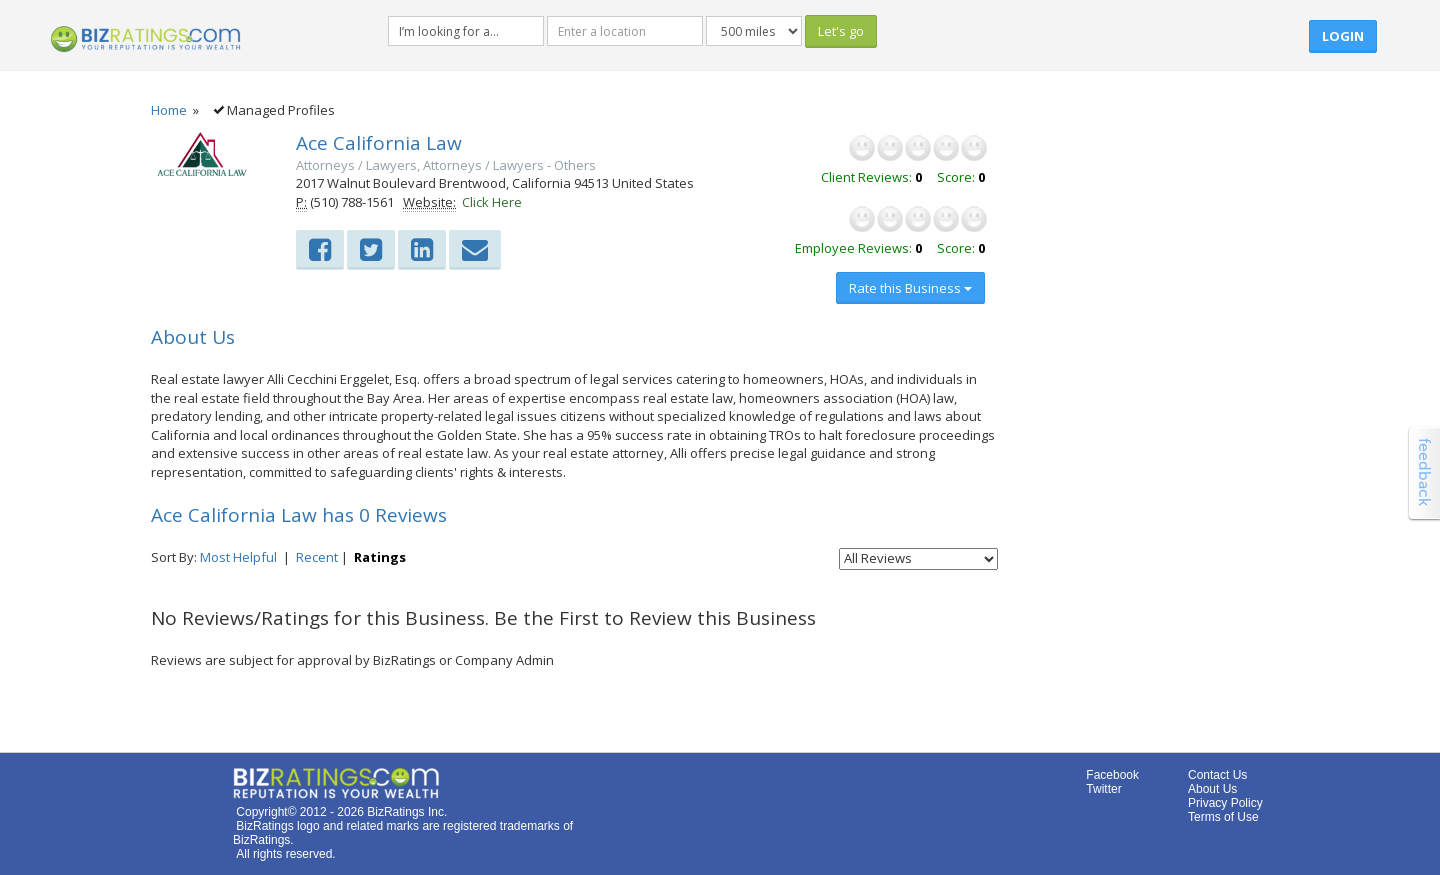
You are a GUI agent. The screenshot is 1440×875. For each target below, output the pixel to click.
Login (1343, 36)
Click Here (492, 202)
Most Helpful (238, 557)
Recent (317, 557)
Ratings (380, 557)
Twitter (1103, 789)
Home (169, 110)
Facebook (1112, 775)
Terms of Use (1223, 817)
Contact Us (1217, 775)
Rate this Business (910, 288)
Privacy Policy (1225, 803)
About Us (1212, 789)
